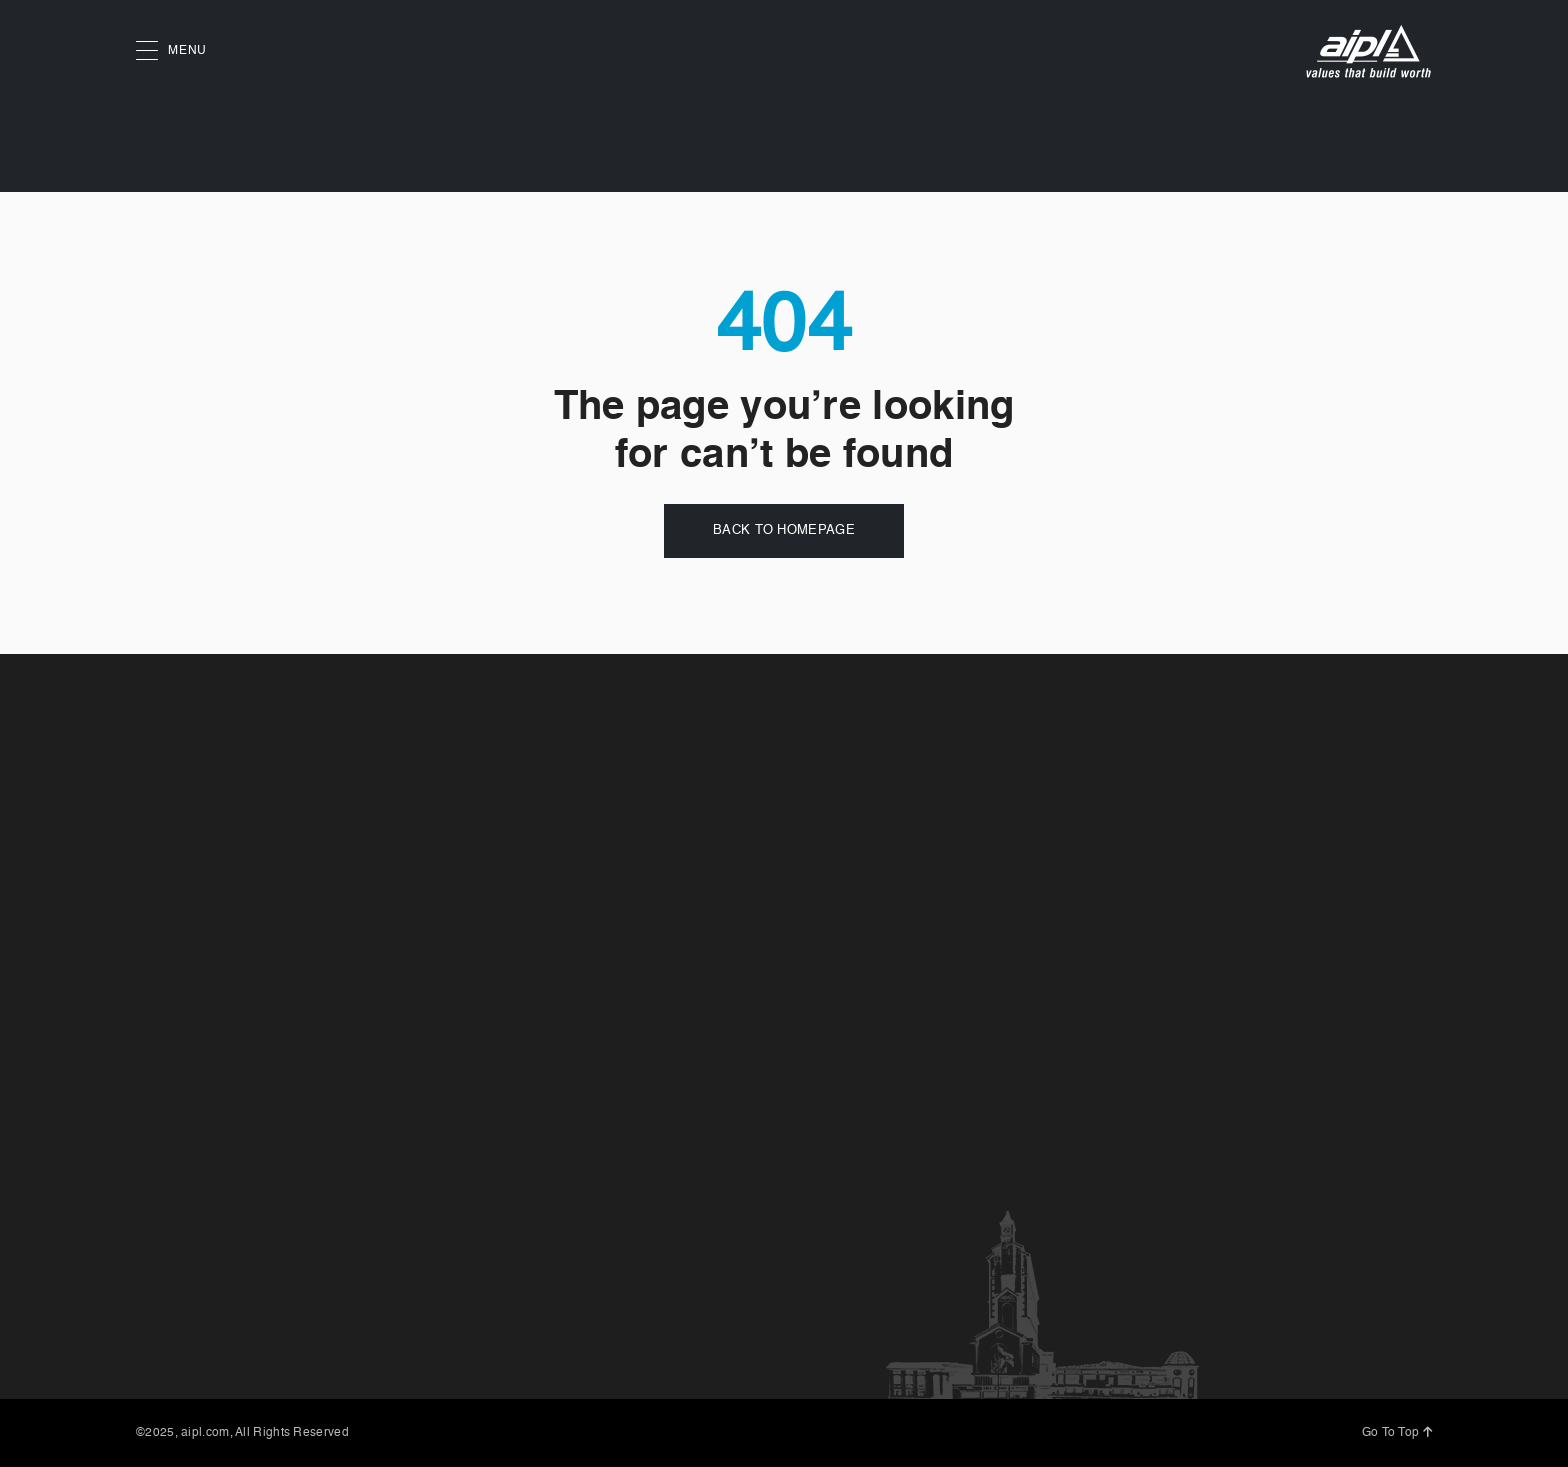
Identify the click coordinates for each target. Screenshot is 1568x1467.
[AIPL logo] (1368, 51)
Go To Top (1397, 1433)
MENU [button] (171, 51)
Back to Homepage (784, 530)
